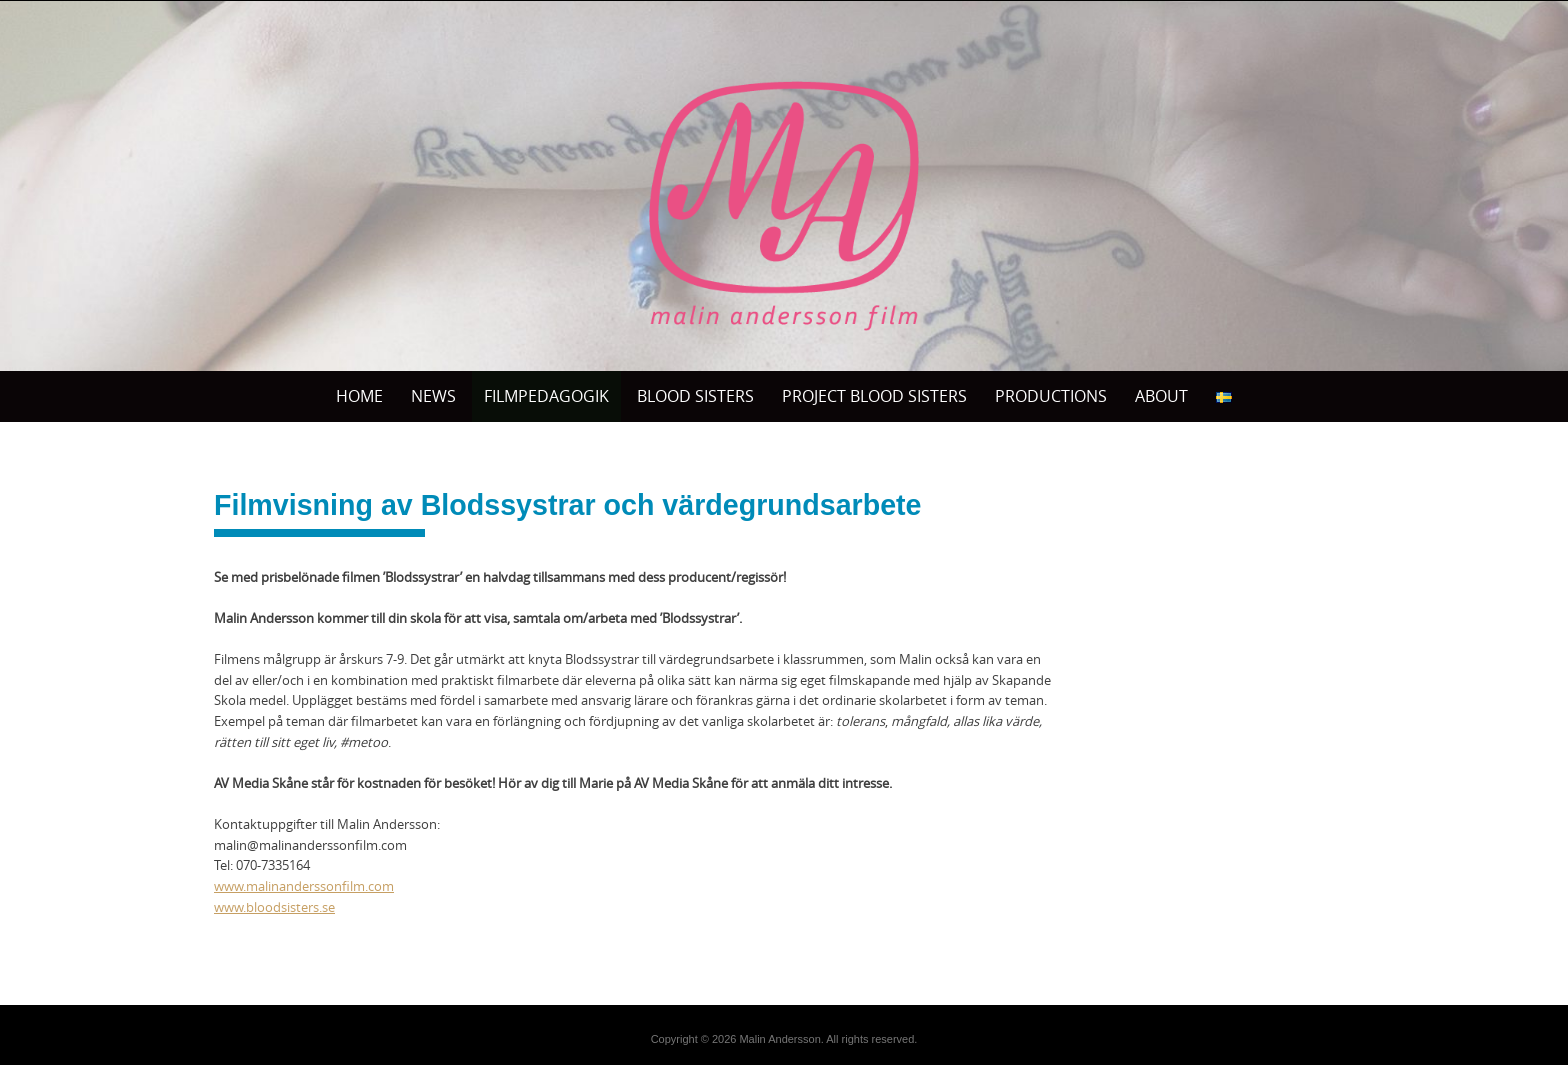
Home (359, 396)
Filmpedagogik (546, 396)
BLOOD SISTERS (695, 396)
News (433, 396)
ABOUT (1161, 396)
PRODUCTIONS (1051, 396)
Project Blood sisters (874, 396)
